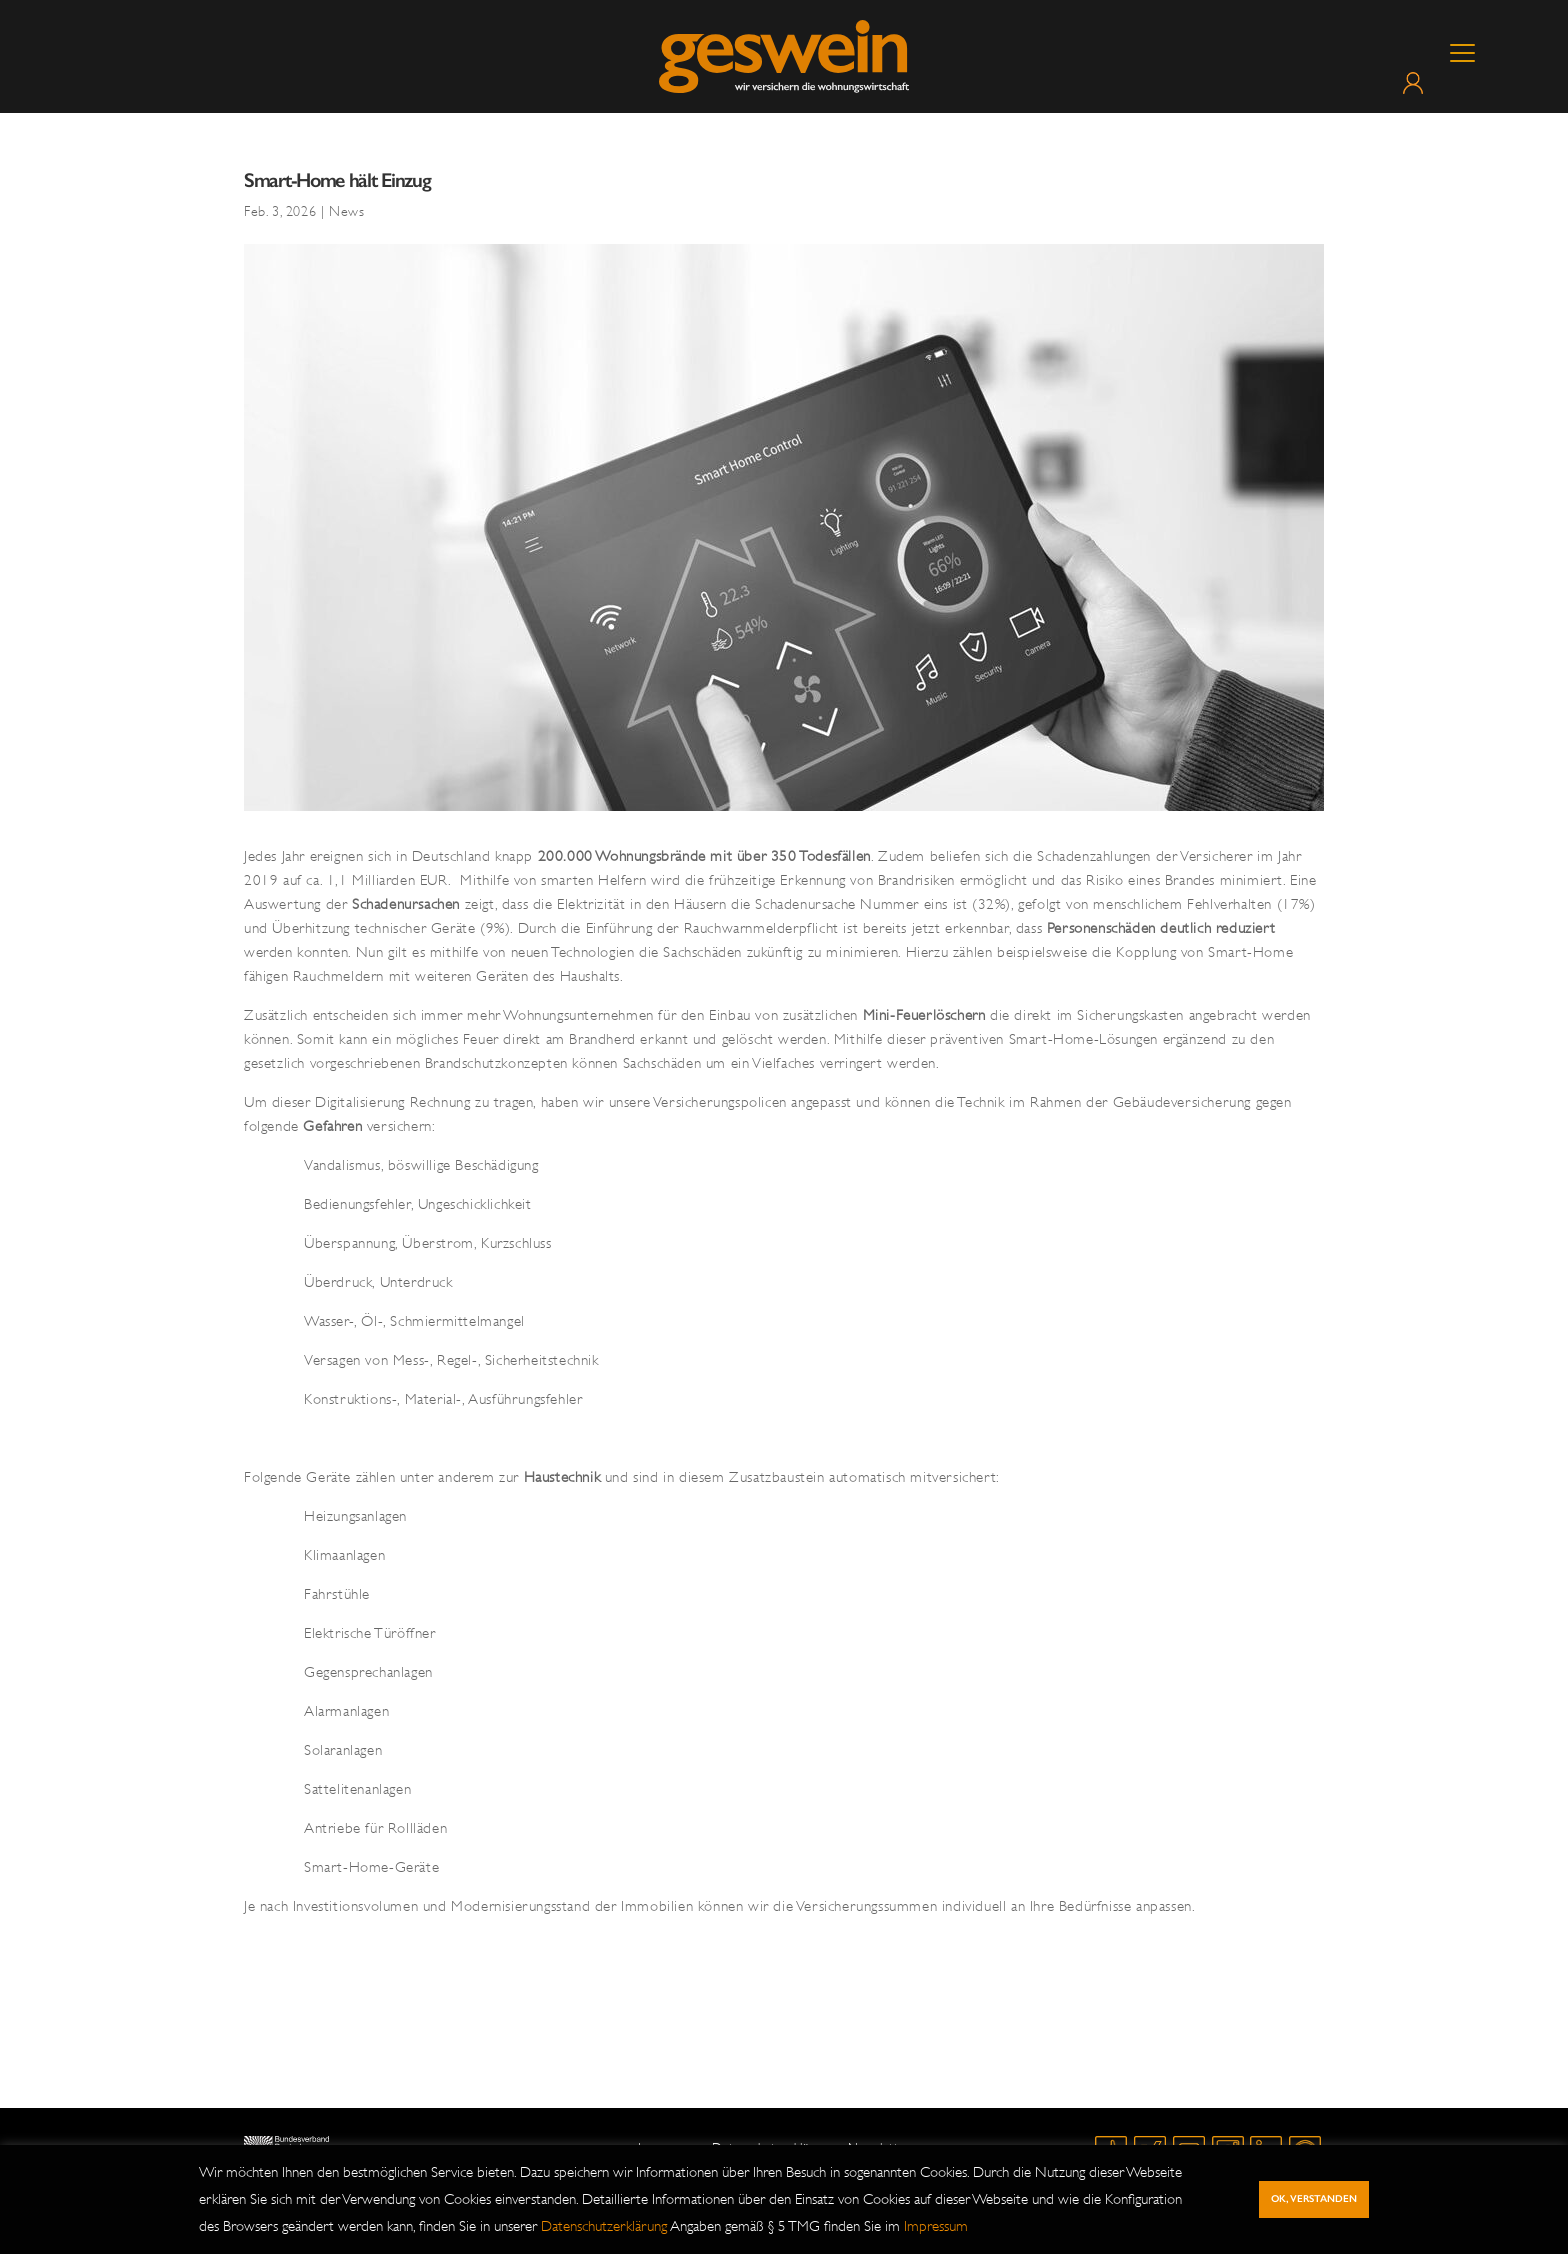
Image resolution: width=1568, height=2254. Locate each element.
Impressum (936, 2226)
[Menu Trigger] (1462, 52)
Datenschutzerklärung (604, 2226)
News (346, 211)
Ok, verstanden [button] (1314, 2198)
